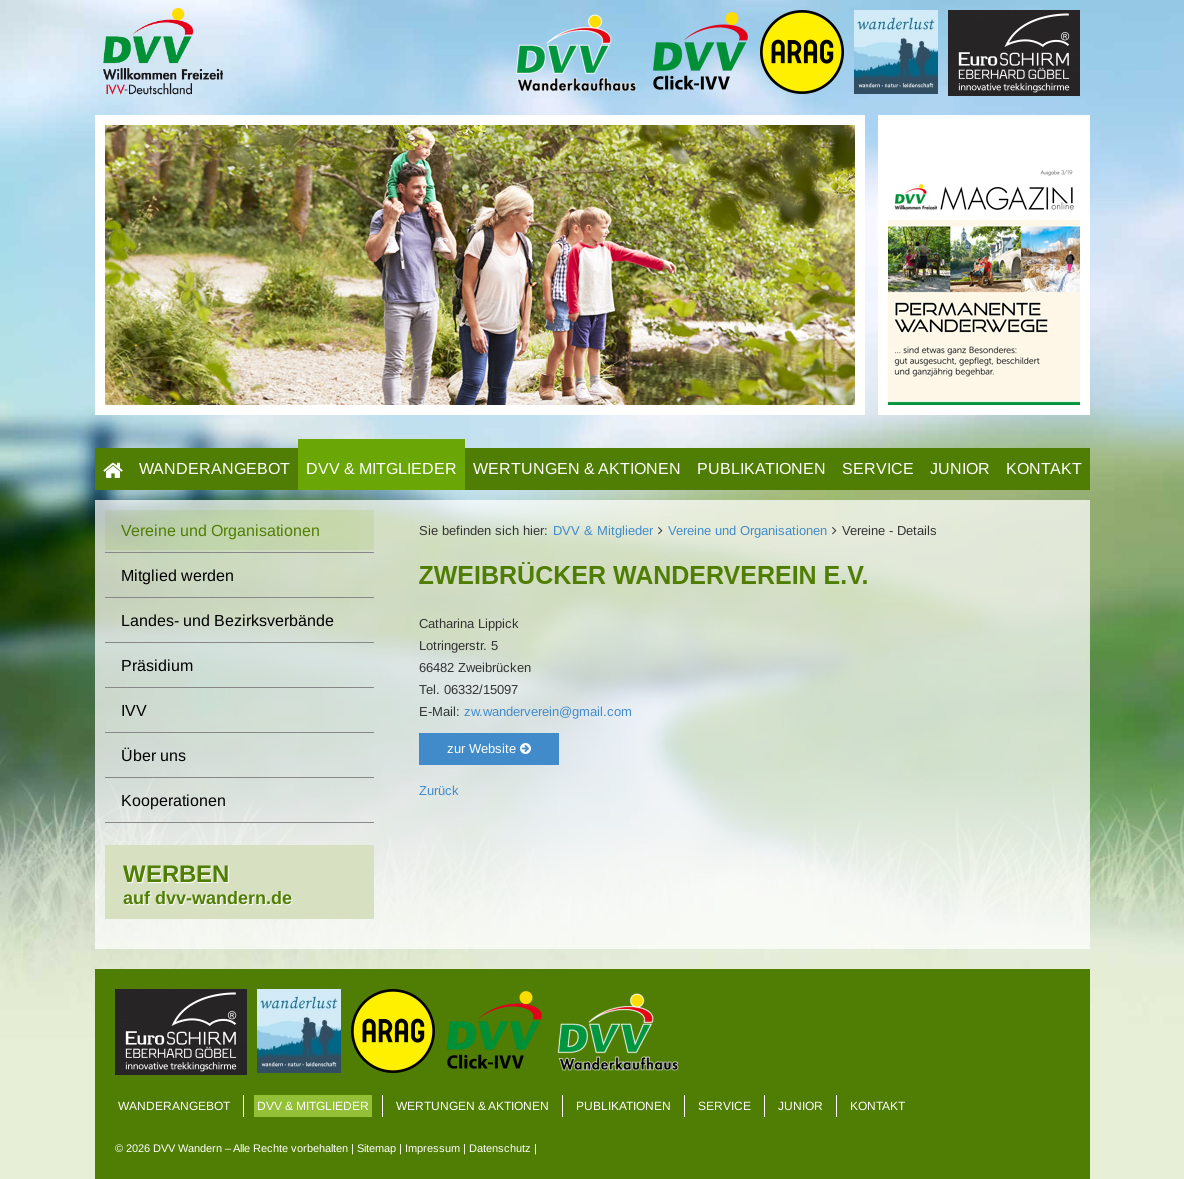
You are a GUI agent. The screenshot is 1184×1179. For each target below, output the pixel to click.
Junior (960, 468)
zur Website (489, 748)
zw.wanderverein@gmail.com (548, 711)
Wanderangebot (214, 468)
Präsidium (157, 665)
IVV (134, 710)
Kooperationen (173, 800)
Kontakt (1044, 468)
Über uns (153, 755)
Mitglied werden (177, 575)
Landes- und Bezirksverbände (227, 620)
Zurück (439, 790)
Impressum (432, 1148)
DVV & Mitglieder (381, 468)
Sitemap (376, 1148)
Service (878, 468)
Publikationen (761, 468)
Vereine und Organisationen (747, 530)
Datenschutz (500, 1148)
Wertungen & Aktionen (577, 468)
